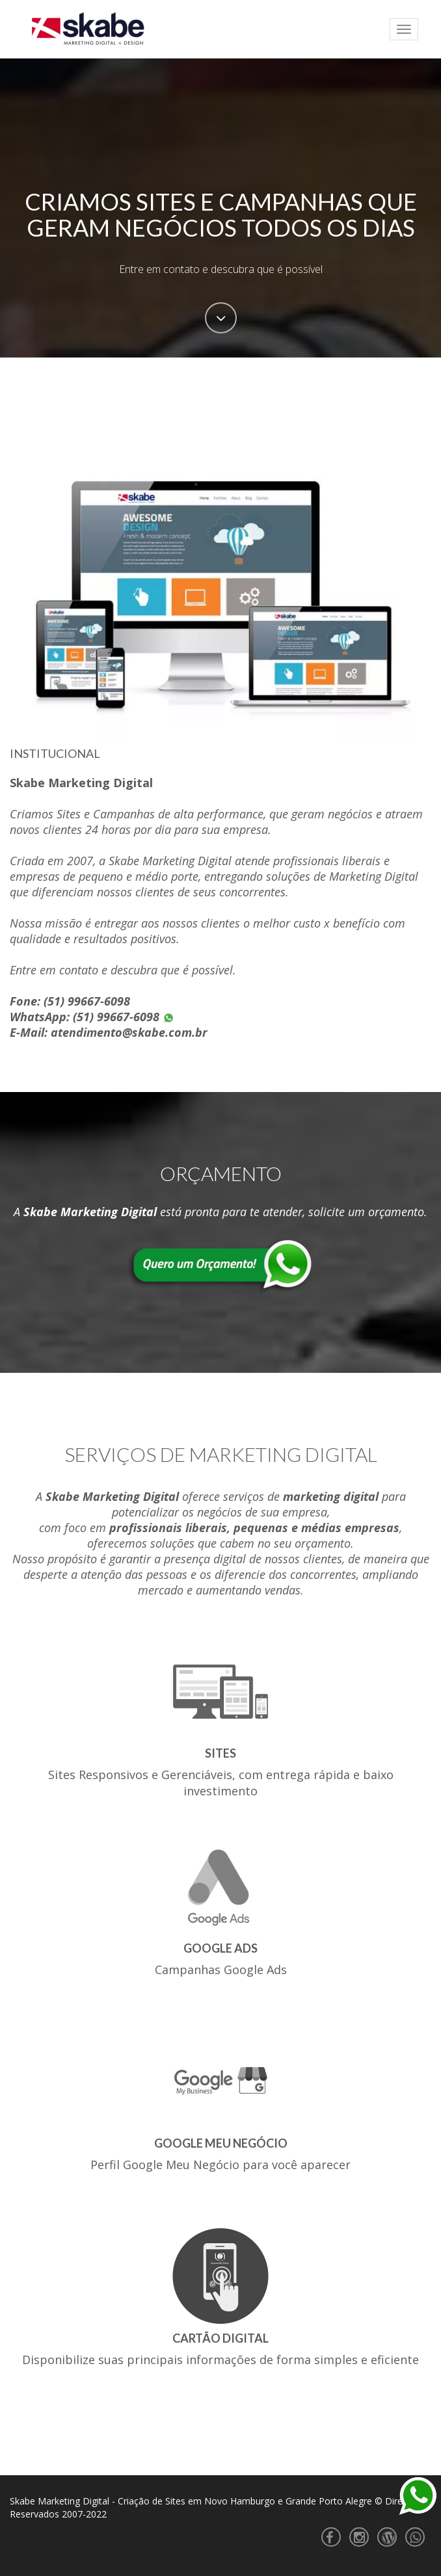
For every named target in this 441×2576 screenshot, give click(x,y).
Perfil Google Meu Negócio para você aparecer (220, 2164)
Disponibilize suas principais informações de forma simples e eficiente (220, 2359)
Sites (220, 1753)
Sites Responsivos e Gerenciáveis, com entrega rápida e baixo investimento (221, 1783)
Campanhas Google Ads (221, 1969)
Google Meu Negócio (220, 2143)
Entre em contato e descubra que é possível (221, 269)
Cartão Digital (220, 2338)
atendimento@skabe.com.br (129, 1032)
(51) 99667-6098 (87, 1001)
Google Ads (220, 1948)
